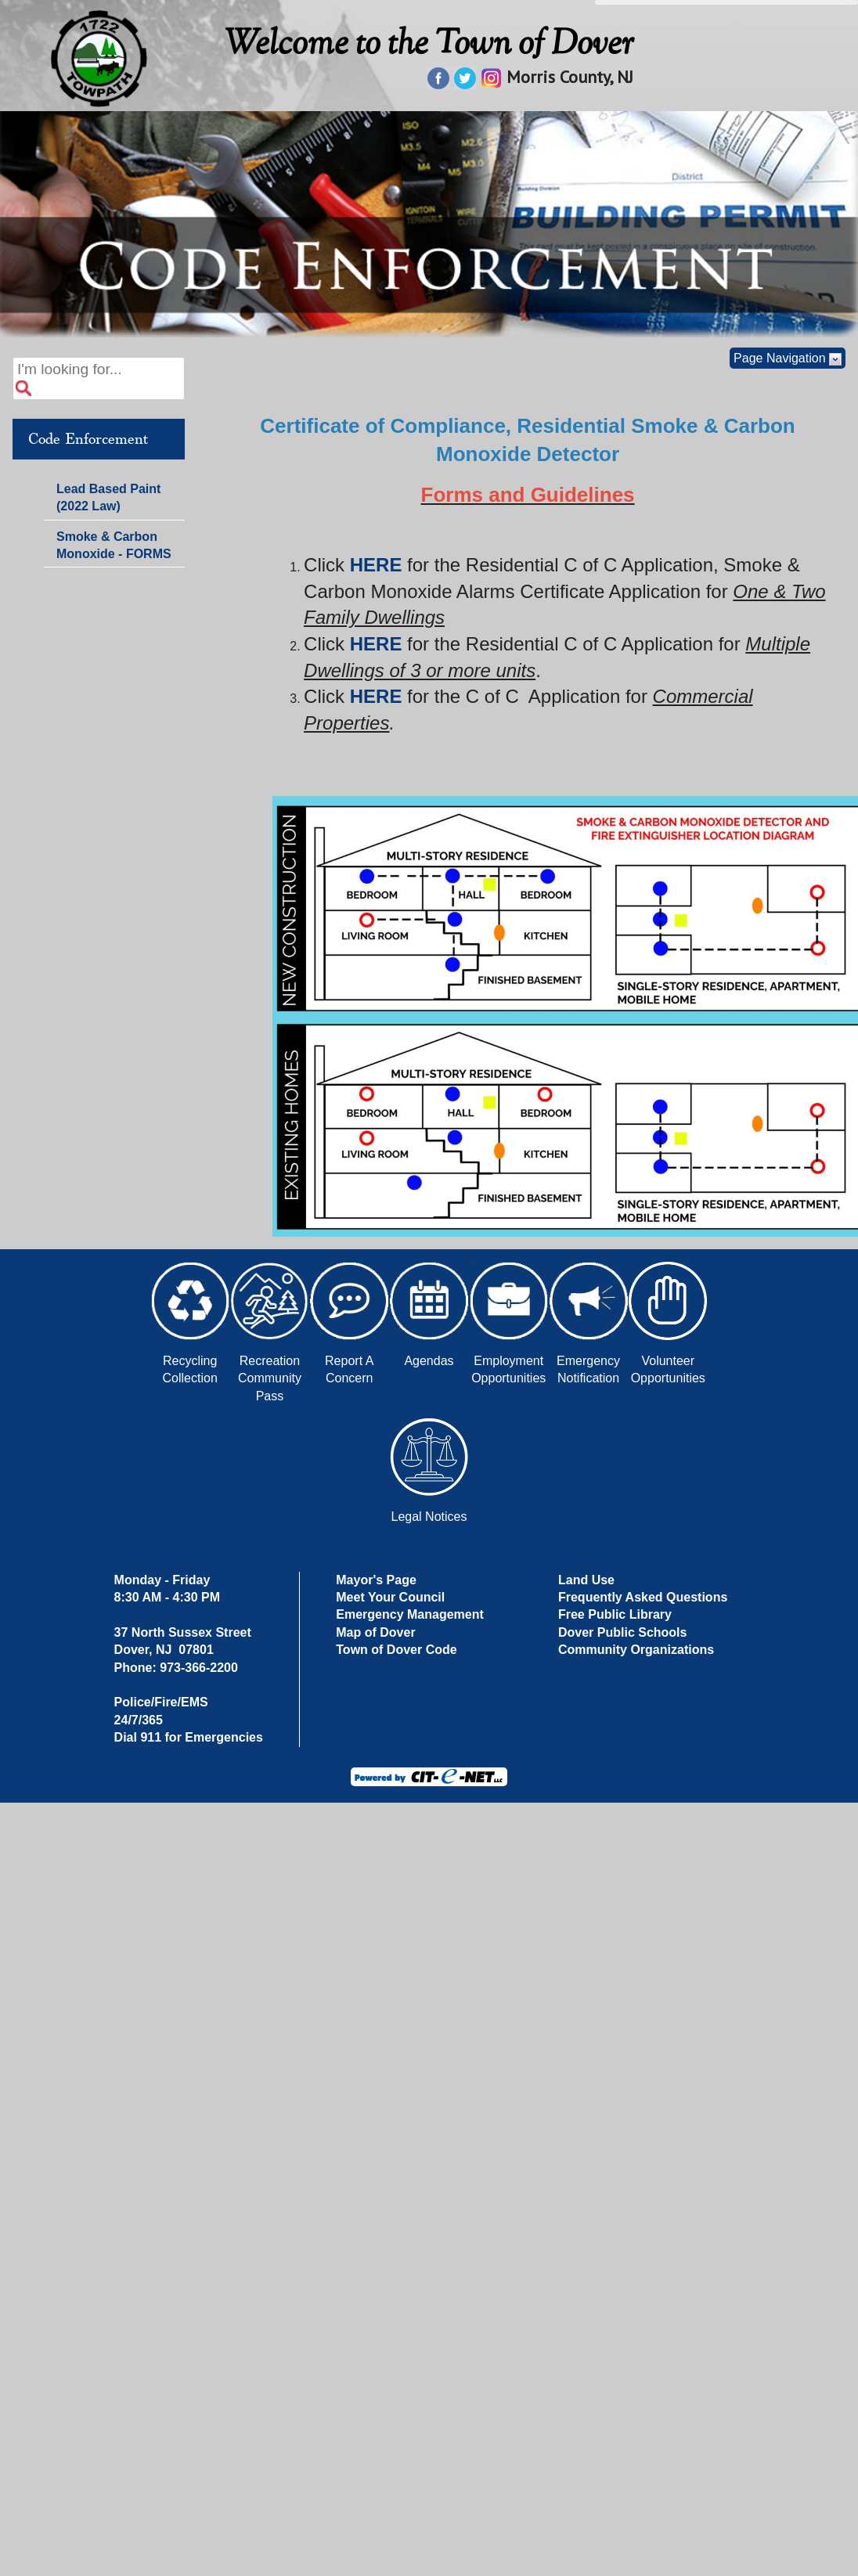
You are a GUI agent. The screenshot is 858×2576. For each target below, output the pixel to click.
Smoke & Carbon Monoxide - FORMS (113, 545)
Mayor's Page (376, 1580)
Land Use (586, 1580)
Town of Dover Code (396, 1649)
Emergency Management (410, 1614)
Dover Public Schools (622, 1632)
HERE (376, 564)
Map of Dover (375, 1632)
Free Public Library (615, 1614)
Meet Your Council (390, 1597)
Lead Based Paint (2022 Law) (108, 497)
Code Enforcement (88, 439)
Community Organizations (636, 1649)
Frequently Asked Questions (642, 1597)
